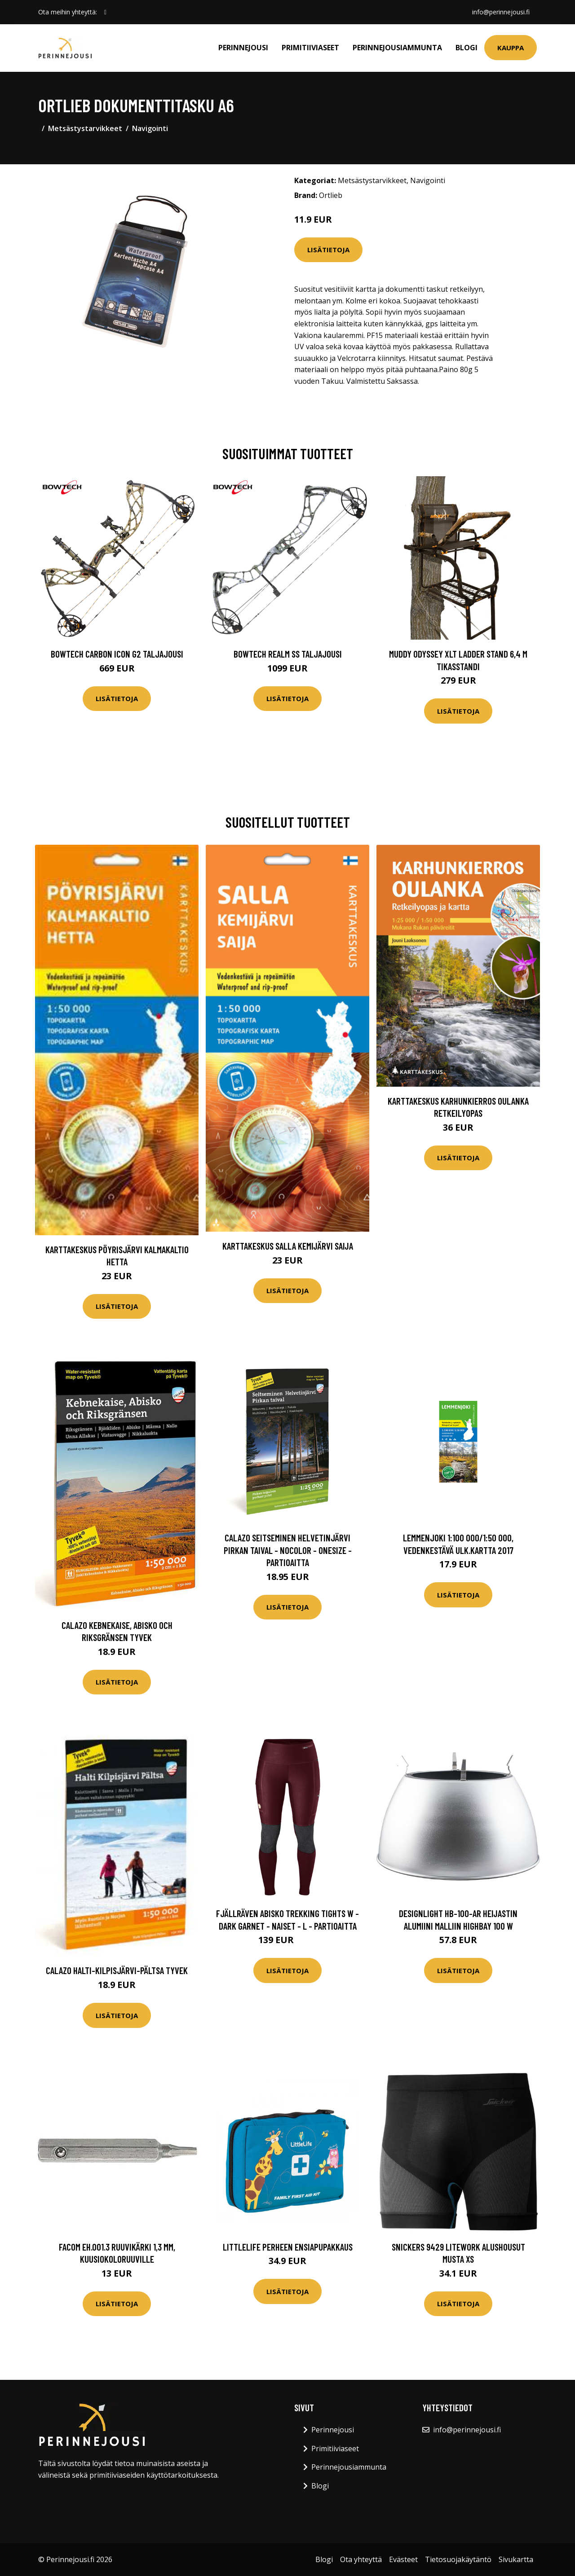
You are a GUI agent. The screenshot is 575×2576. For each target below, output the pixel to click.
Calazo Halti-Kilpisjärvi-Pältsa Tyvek (117, 1970)
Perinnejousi (243, 48)
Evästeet (403, 2559)
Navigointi (150, 128)
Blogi (467, 48)
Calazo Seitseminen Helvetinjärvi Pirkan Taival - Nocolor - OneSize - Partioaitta (288, 1550)
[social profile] (105, 12)
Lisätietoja (328, 249)
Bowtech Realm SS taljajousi (288, 653)
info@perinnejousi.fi (501, 12)
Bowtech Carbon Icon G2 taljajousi (117, 653)
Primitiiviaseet (310, 48)
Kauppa (510, 47)
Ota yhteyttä (361, 2559)
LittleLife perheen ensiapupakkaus (288, 2246)
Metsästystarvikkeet (85, 128)
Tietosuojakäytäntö (458, 2559)
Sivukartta (516, 2559)
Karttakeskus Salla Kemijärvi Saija (287, 1245)
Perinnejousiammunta (397, 48)
